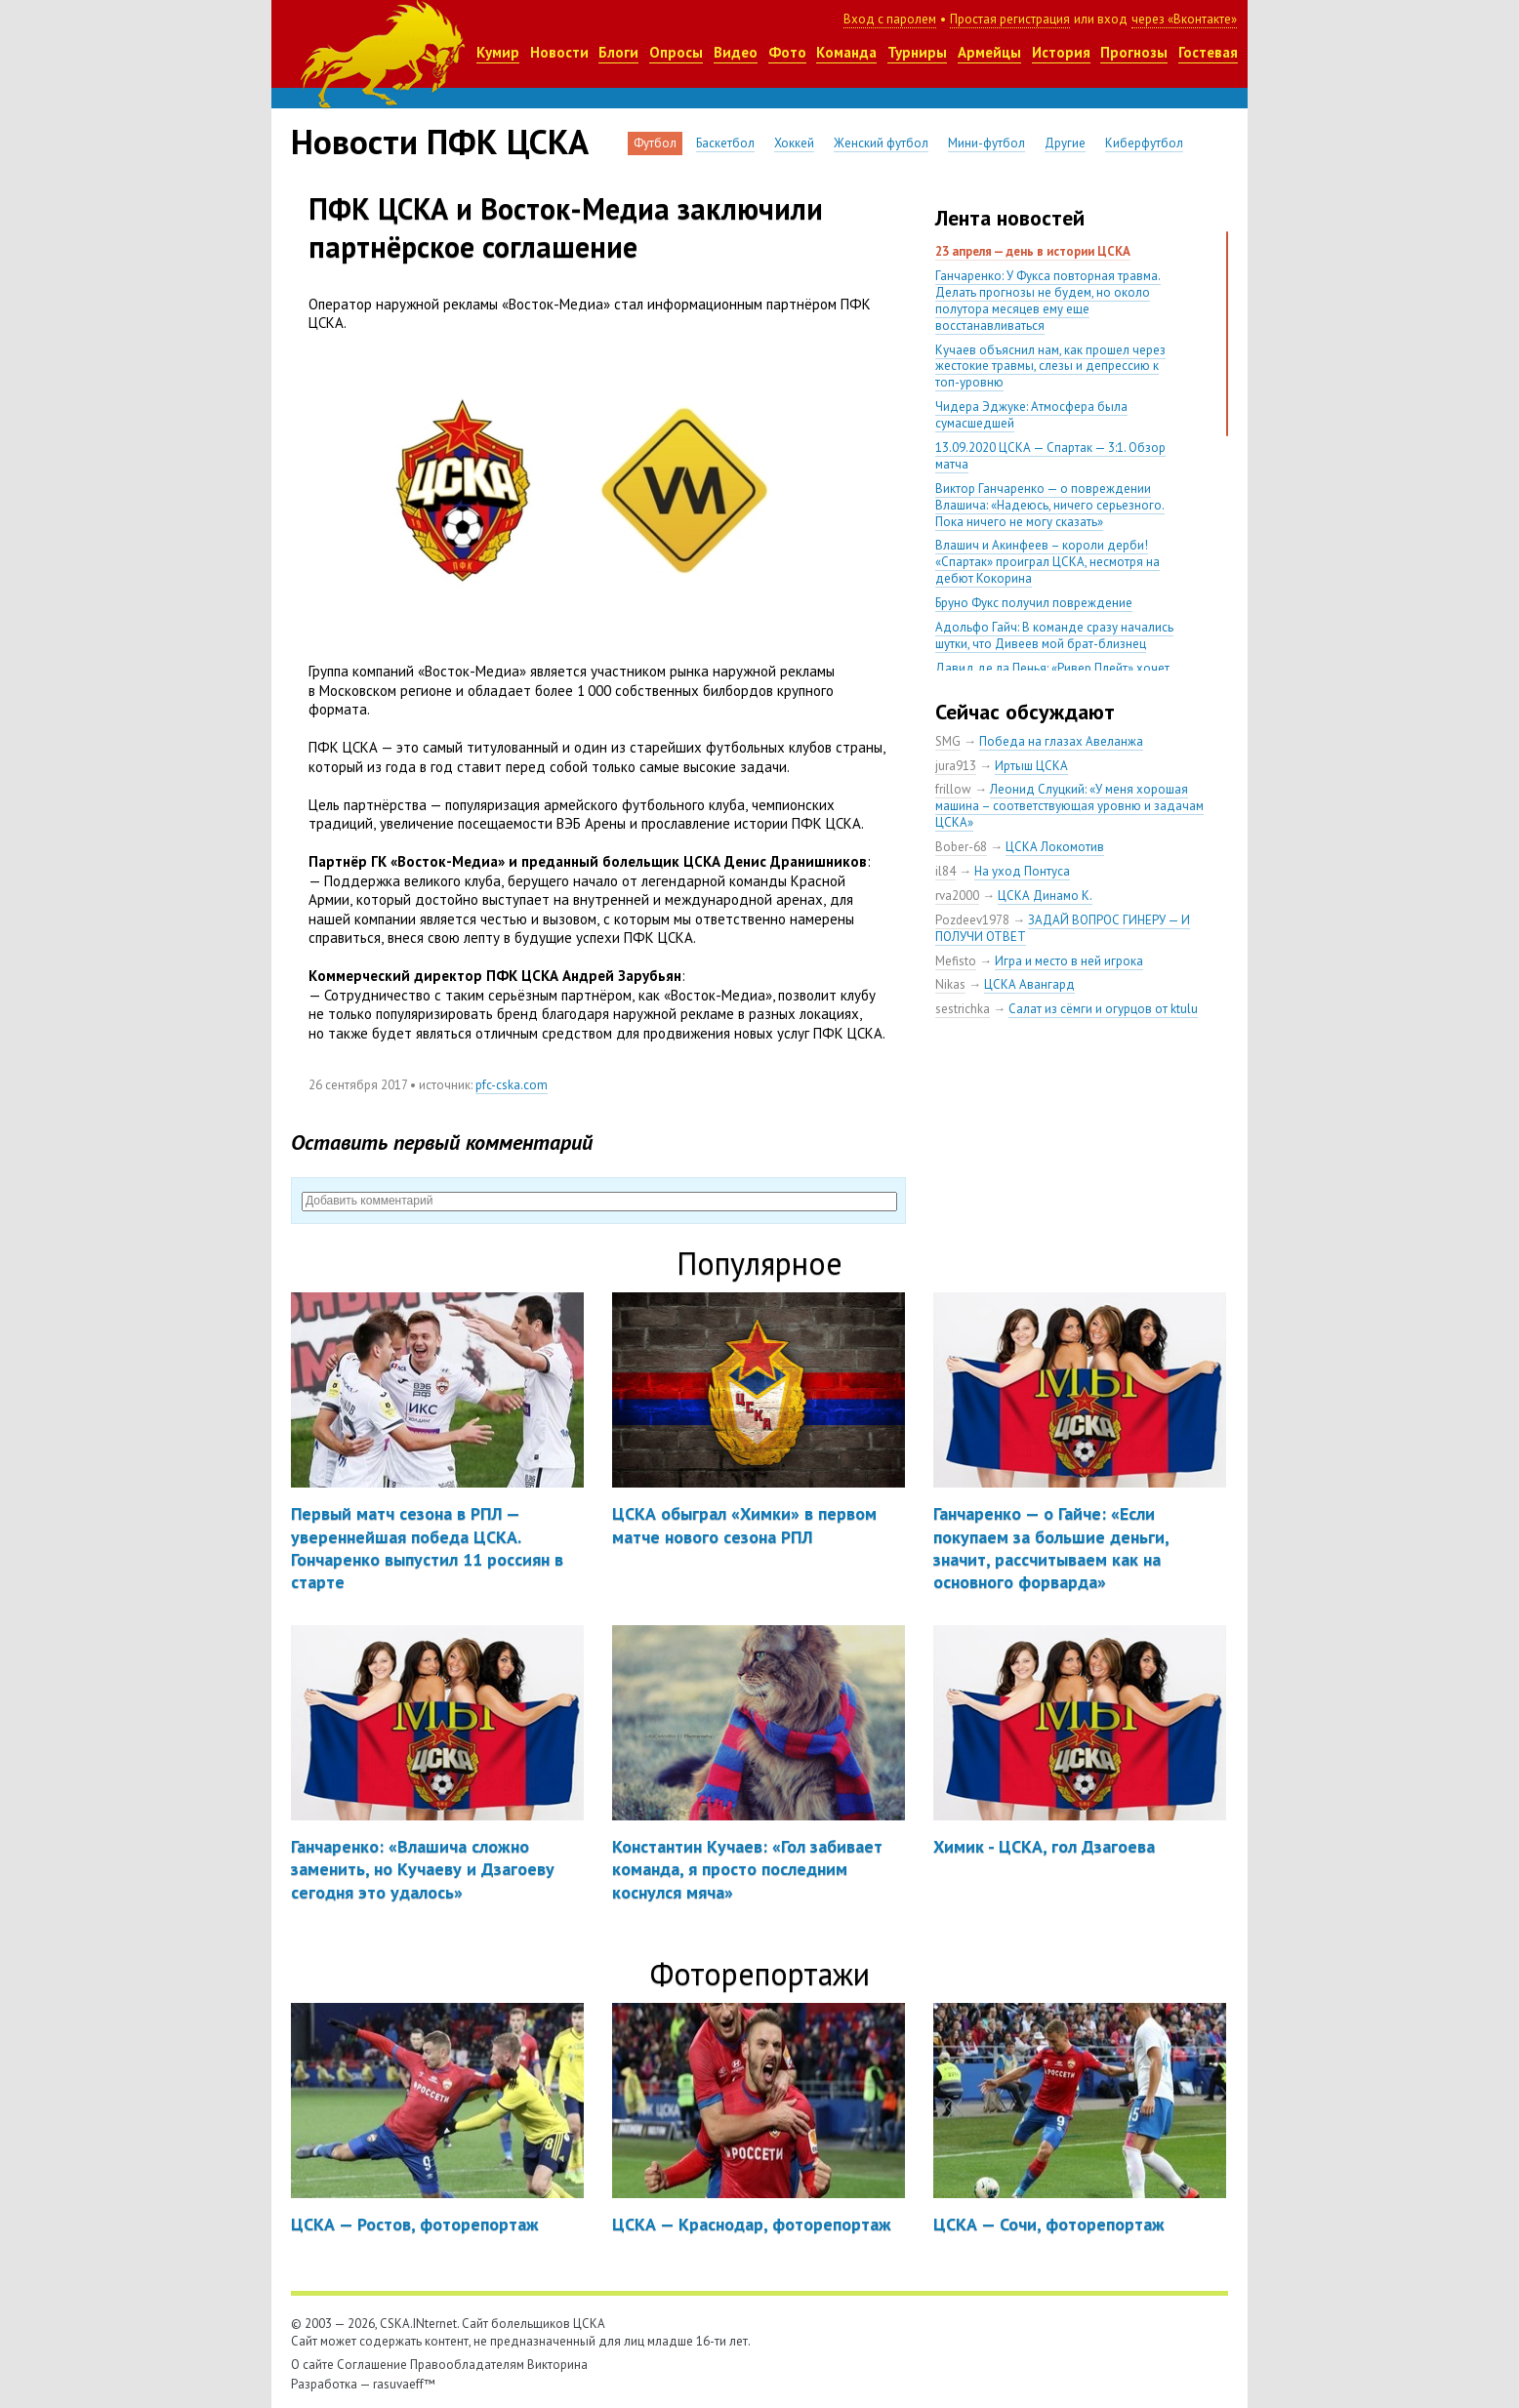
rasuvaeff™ (404, 2384)
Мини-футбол (986, 143)
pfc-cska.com (511, 1085)
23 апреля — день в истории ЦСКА (1032, 251)
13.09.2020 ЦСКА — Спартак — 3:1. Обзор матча (1050, 455)
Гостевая (1208, 52)
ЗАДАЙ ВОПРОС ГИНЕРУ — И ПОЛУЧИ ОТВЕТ (1062, 928)
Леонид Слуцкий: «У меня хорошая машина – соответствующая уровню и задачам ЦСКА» (1069, 806)
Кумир (497, 52)
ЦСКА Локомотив (1055, 846)
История (1061, 52)
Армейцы (989, 52)
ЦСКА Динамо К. (1045, 895)
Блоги (618, 52)
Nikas (950, 984)
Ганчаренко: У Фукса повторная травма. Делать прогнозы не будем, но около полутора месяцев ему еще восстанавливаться (1048, 300)
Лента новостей (1010, 217)
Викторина (557, 2364)
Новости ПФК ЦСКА (440, 141)
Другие (1065, 143)
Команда (846, 52)
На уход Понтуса (1022, 871)
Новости (559, 52)
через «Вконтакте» (1184, 19)
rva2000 (957, 895)
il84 (945, 871)
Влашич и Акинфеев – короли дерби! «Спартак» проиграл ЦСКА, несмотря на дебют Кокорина (1047, 562)
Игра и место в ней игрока (1069, 961)
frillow (953, 789)
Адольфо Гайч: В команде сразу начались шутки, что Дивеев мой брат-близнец (1054, 635)
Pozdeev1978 (972, 920)
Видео (736, 52)
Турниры (917, 52)
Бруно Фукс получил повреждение (1033, 602)
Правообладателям (467, 2364)
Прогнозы (1134, 52)
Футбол (655, 143)
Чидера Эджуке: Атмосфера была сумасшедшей (1031, 414)
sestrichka (962, 1008)
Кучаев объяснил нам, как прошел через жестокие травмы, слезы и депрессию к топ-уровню (1050, 366)
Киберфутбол (1144, 143)
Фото (787, 52)
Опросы (676, 52)
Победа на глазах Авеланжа (1061, 741)
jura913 (955, 765)
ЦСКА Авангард (1029, 984)
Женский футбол (881, 143)
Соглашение (372, 2364)
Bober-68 (961, 846)
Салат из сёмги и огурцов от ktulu (1103, 1008)
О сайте (312, 2364)
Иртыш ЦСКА (1031, 765)
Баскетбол (725, 143)
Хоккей (794, 143)
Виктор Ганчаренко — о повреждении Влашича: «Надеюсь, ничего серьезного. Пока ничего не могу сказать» (1050, 505)
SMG (948, 741)
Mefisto (955, 961)
